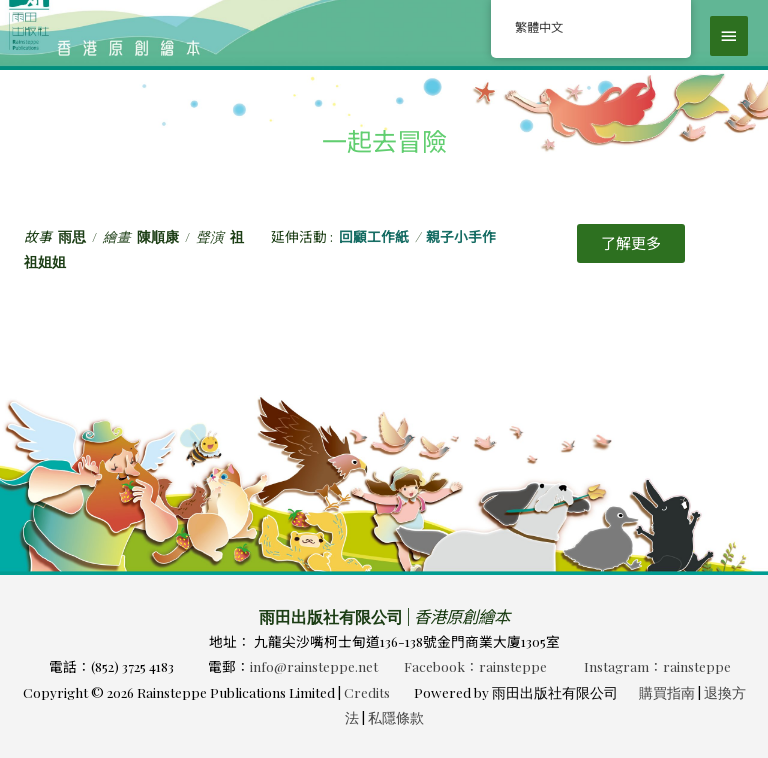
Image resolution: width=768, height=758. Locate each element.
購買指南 (667, 692)
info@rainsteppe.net (314, 666)
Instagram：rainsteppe (657, 666)
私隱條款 (396, 717)
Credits (367, 692)
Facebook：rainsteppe (475, 666)
